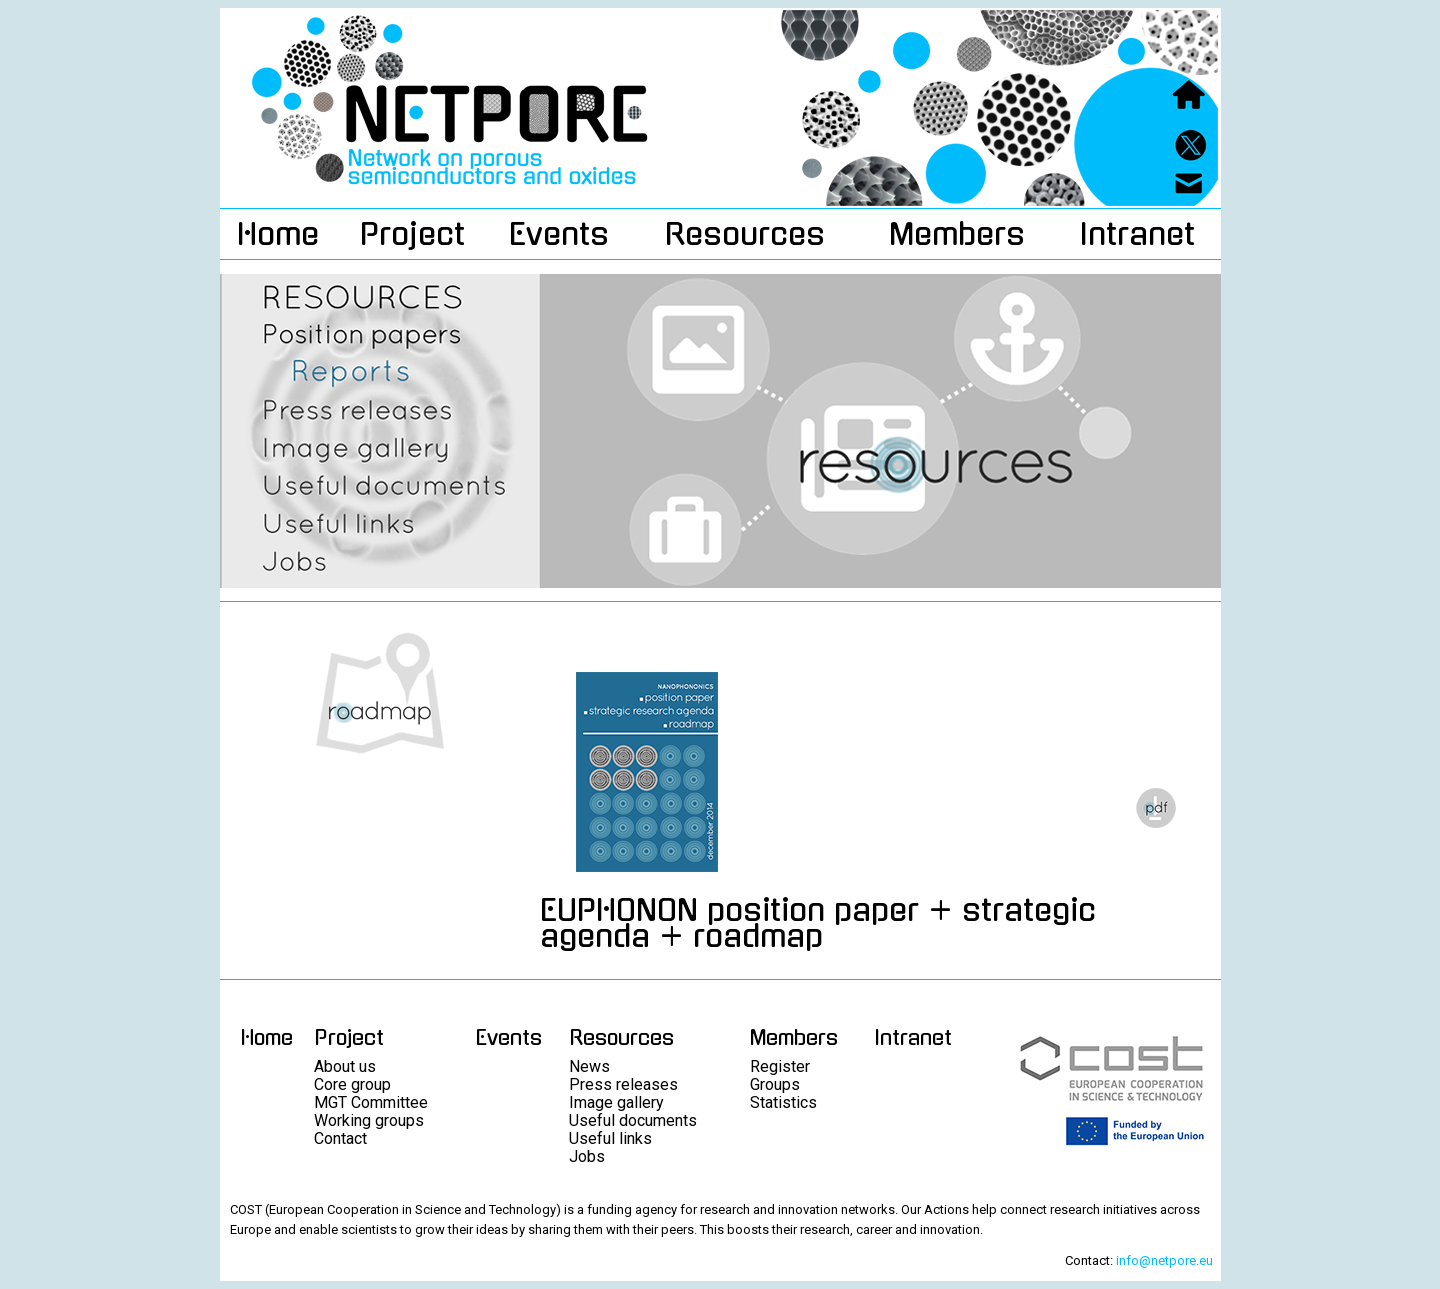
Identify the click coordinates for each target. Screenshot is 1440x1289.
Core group (352, 1084)
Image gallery (616, 1102)
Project (412, 234)
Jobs (587, 1156)
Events (559, 234)
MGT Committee (371, 1102)
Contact (340, 1138)
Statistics (783, 1102)
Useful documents (633, 1120)
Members (957, 234)
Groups (775, 1084)
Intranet (1137, 234)
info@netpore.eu (1164, 1260)
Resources (745, 234)
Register (780, 1066)
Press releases (623, 1084)
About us (345, 1066)
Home (278, 234)
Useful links (610, 1138)
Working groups (369, 1120)
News (589, 1066)
